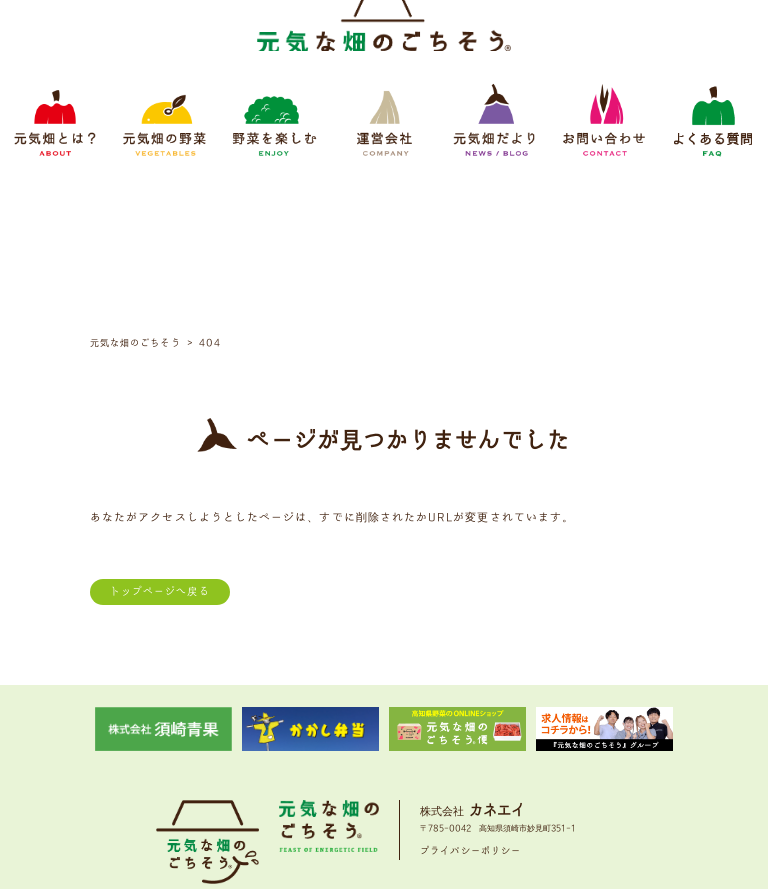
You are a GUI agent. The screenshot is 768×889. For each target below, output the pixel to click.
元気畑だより (452, 761)
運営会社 (389, 761)
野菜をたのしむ (321, 761)
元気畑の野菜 (245, 761)
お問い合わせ (524, 761)
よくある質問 (596, 761)
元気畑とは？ (173, 761)
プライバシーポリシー (470, 700)
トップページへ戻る (160, 440)
